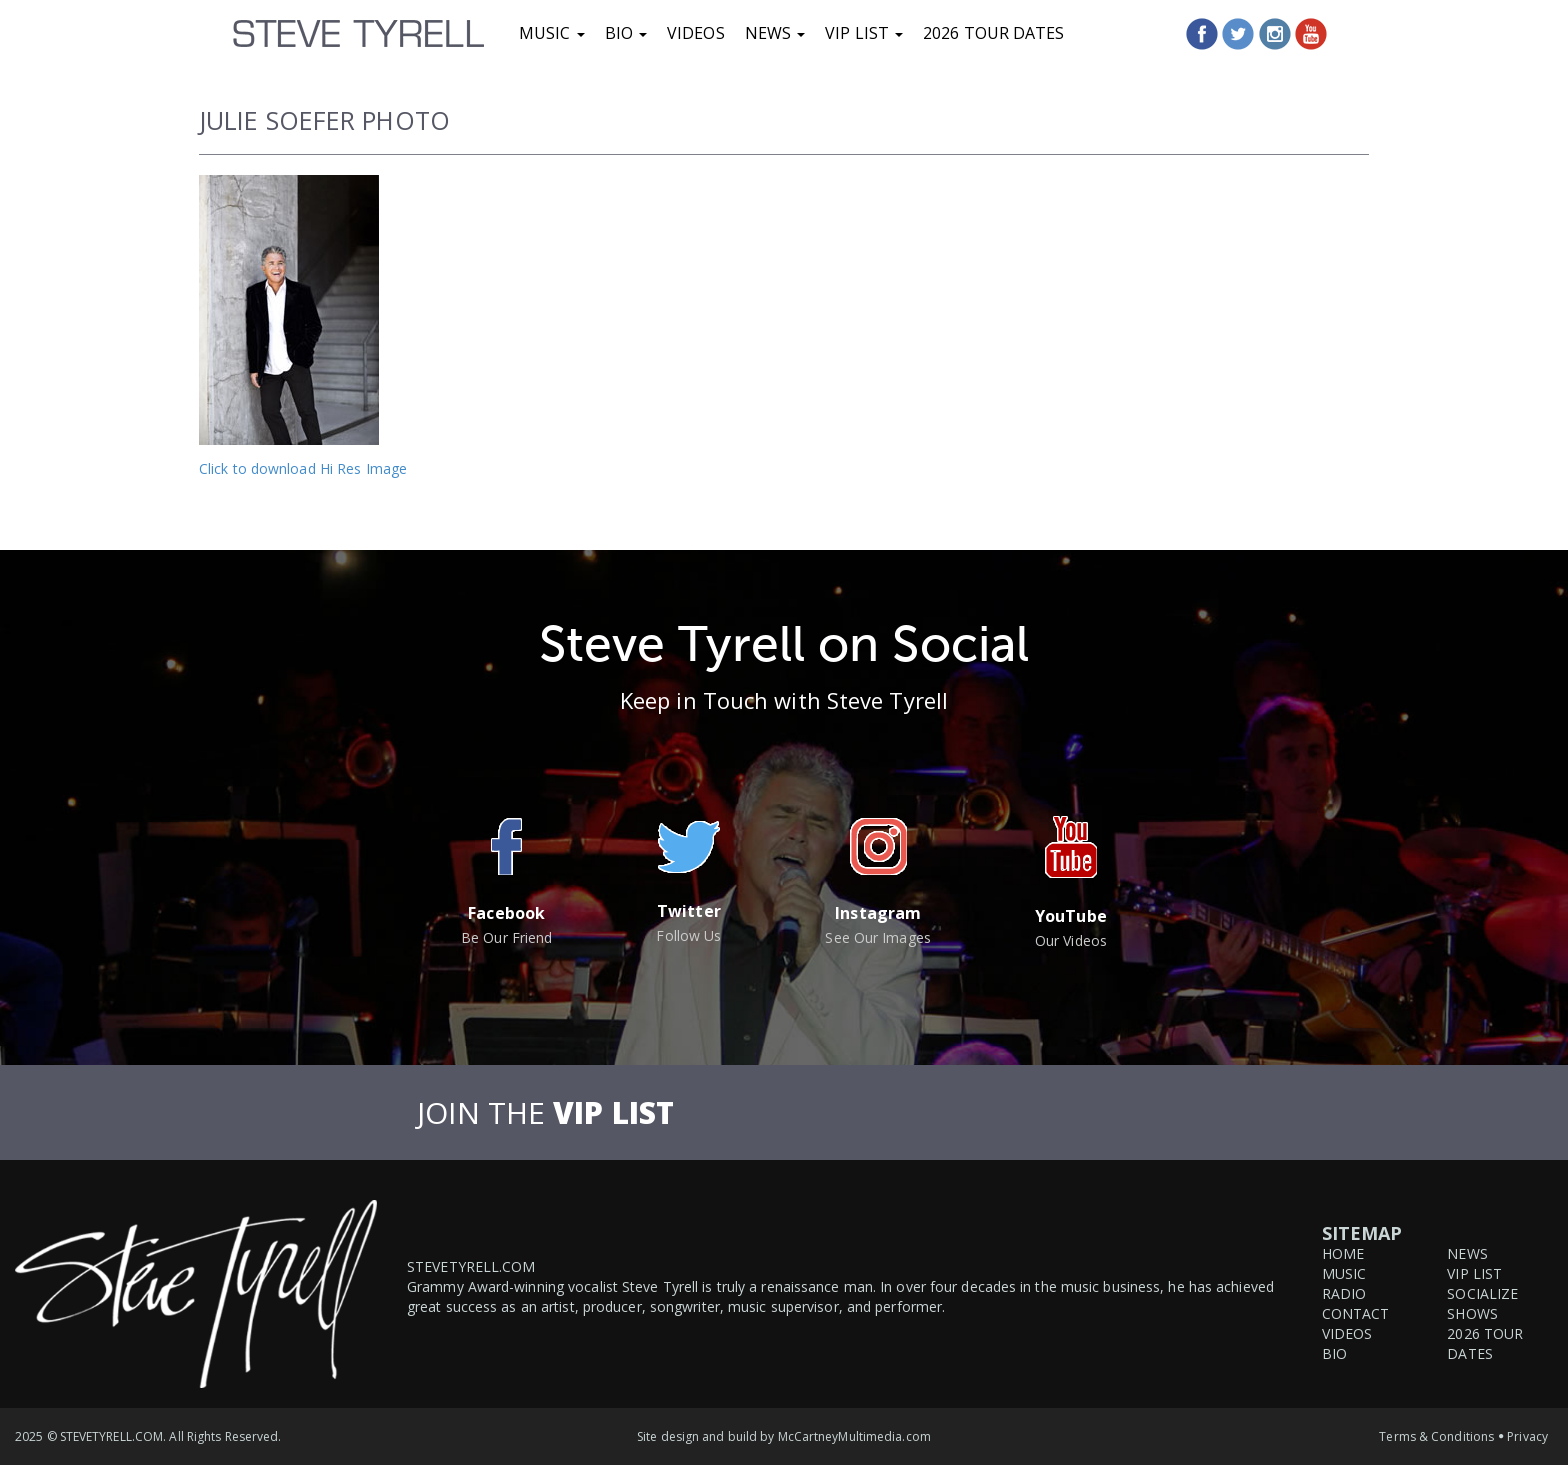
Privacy (1527, 1436)
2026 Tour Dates (994, 33)
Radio (1344, 1293)
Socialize (1482, 1293)
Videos (696, 33)
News (775, 33)
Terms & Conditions (1436, 1436)
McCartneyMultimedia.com (854, 1436)
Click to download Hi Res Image (303, 468)
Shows (1472, 1313)
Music (552, 33)
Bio (626, 33)
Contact (1356, 1313)
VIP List (864, 33)
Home (1343, 1253)
